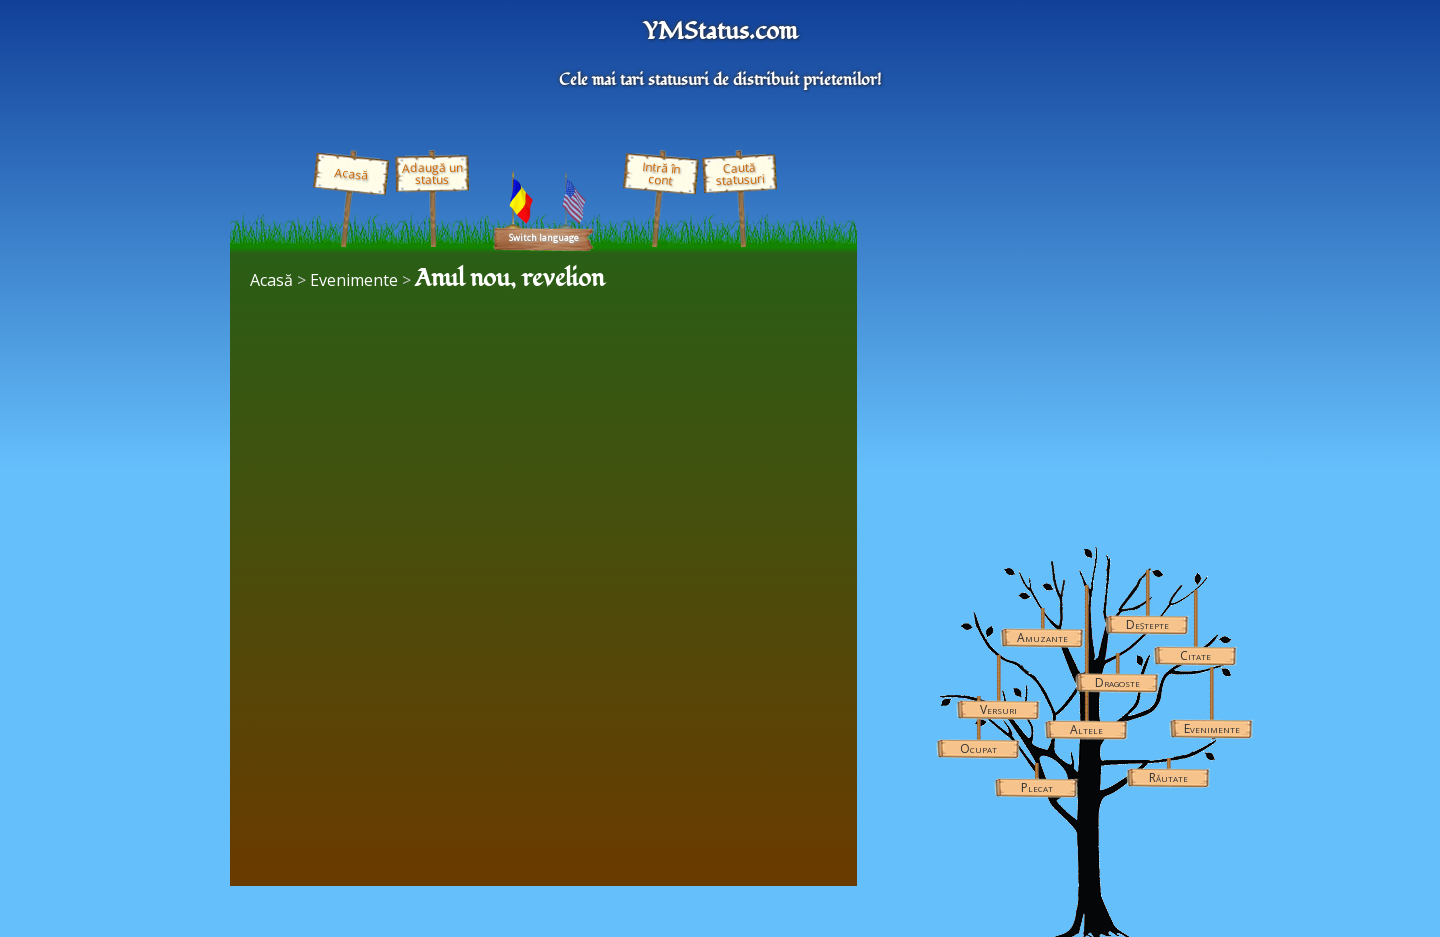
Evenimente (1212, 728)
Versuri (998, 709)
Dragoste (1117, 682)
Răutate (1168, 777)
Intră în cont (661, 174)
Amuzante (1042, 637)
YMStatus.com (720, 32)
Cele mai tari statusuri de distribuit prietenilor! (720, 80)
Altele (1086, 729)
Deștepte (1147, 624)
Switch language (544, 237)
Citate (1195, 655)
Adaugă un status (431, 173)
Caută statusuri (740, 173)
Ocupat (978, 748)
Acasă (351, 174)
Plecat (1037, 787)
